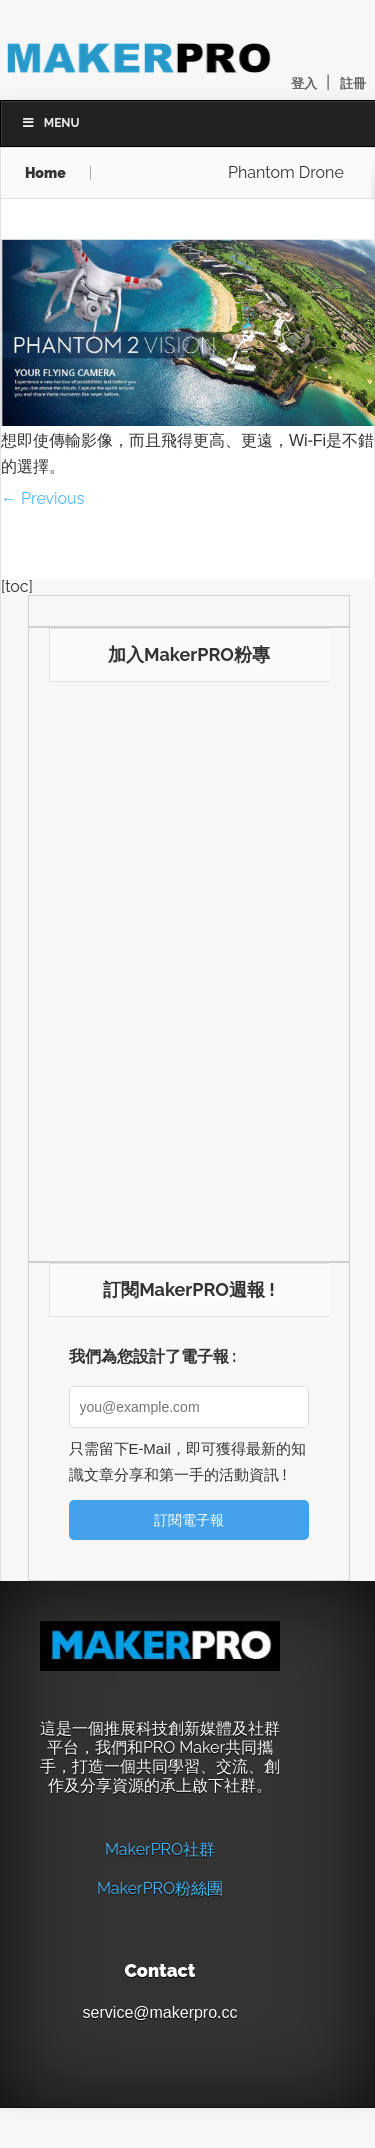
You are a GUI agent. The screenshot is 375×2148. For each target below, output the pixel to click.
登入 (304, 83)
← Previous (42, 498)
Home (45, 173)
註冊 (353, 83)
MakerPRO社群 (160, 1849)
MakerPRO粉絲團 (160, 1888)
